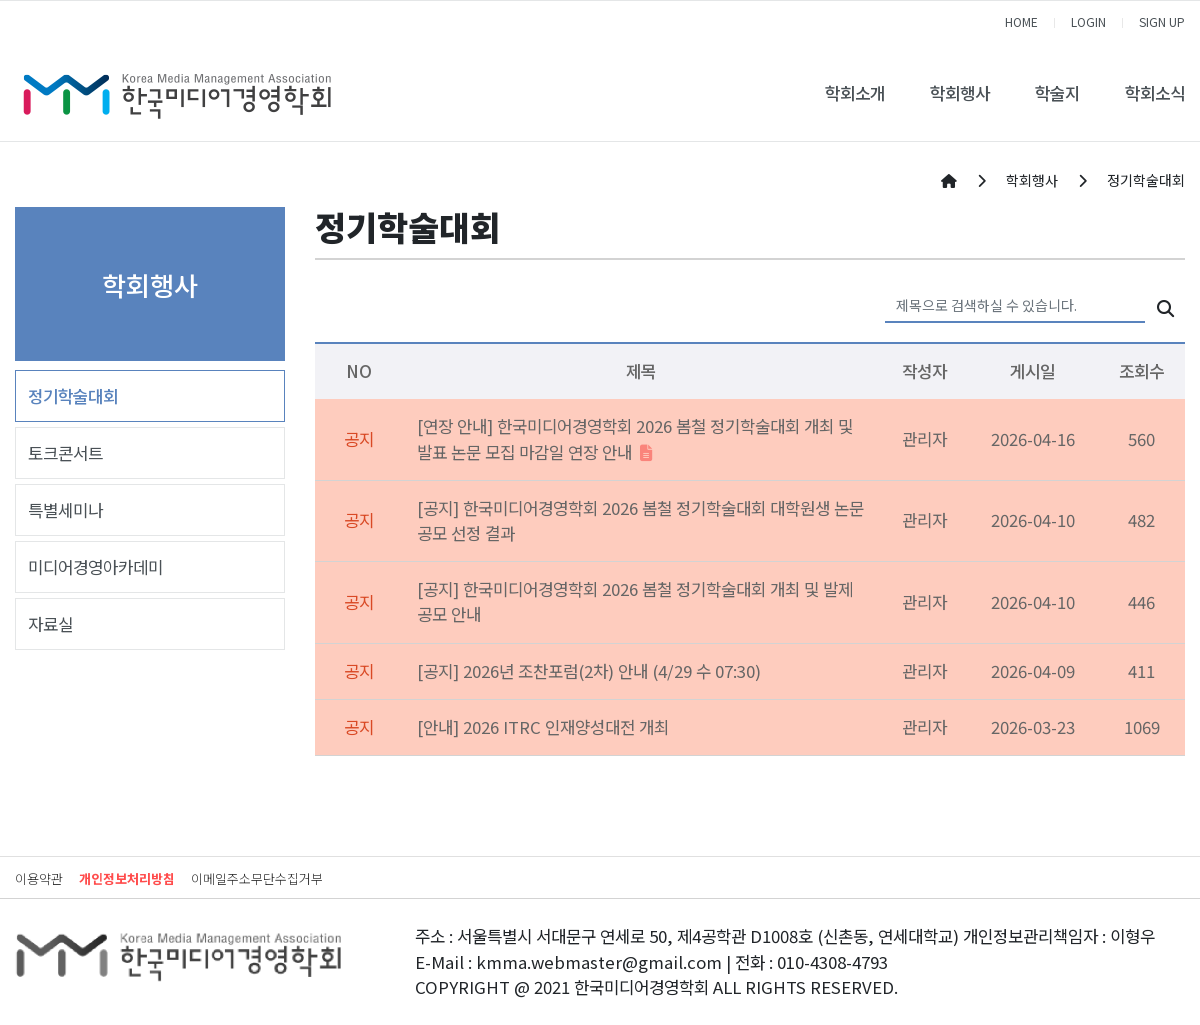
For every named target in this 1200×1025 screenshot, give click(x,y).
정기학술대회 (73, 396)
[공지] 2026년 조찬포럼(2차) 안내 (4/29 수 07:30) (589, 671)
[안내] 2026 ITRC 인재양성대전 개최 (543, 727)
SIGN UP (1162, 21)
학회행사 (960, 93)
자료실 (50, 624)
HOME (1021, 21)
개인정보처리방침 (127, 878)
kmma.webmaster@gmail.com (599, 962)
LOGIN (1088, 21)
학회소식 (1155, 93)
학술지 (1057, 93)
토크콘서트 (65, 453)
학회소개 (855, 93)
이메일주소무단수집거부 (257, 878)
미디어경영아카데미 (95, 567)
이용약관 (39, 878)
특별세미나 (65, 510)
